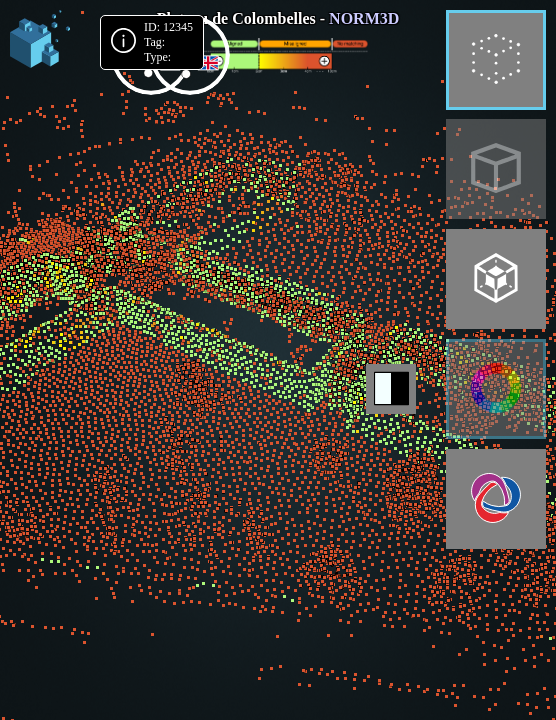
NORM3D (364, 18)
